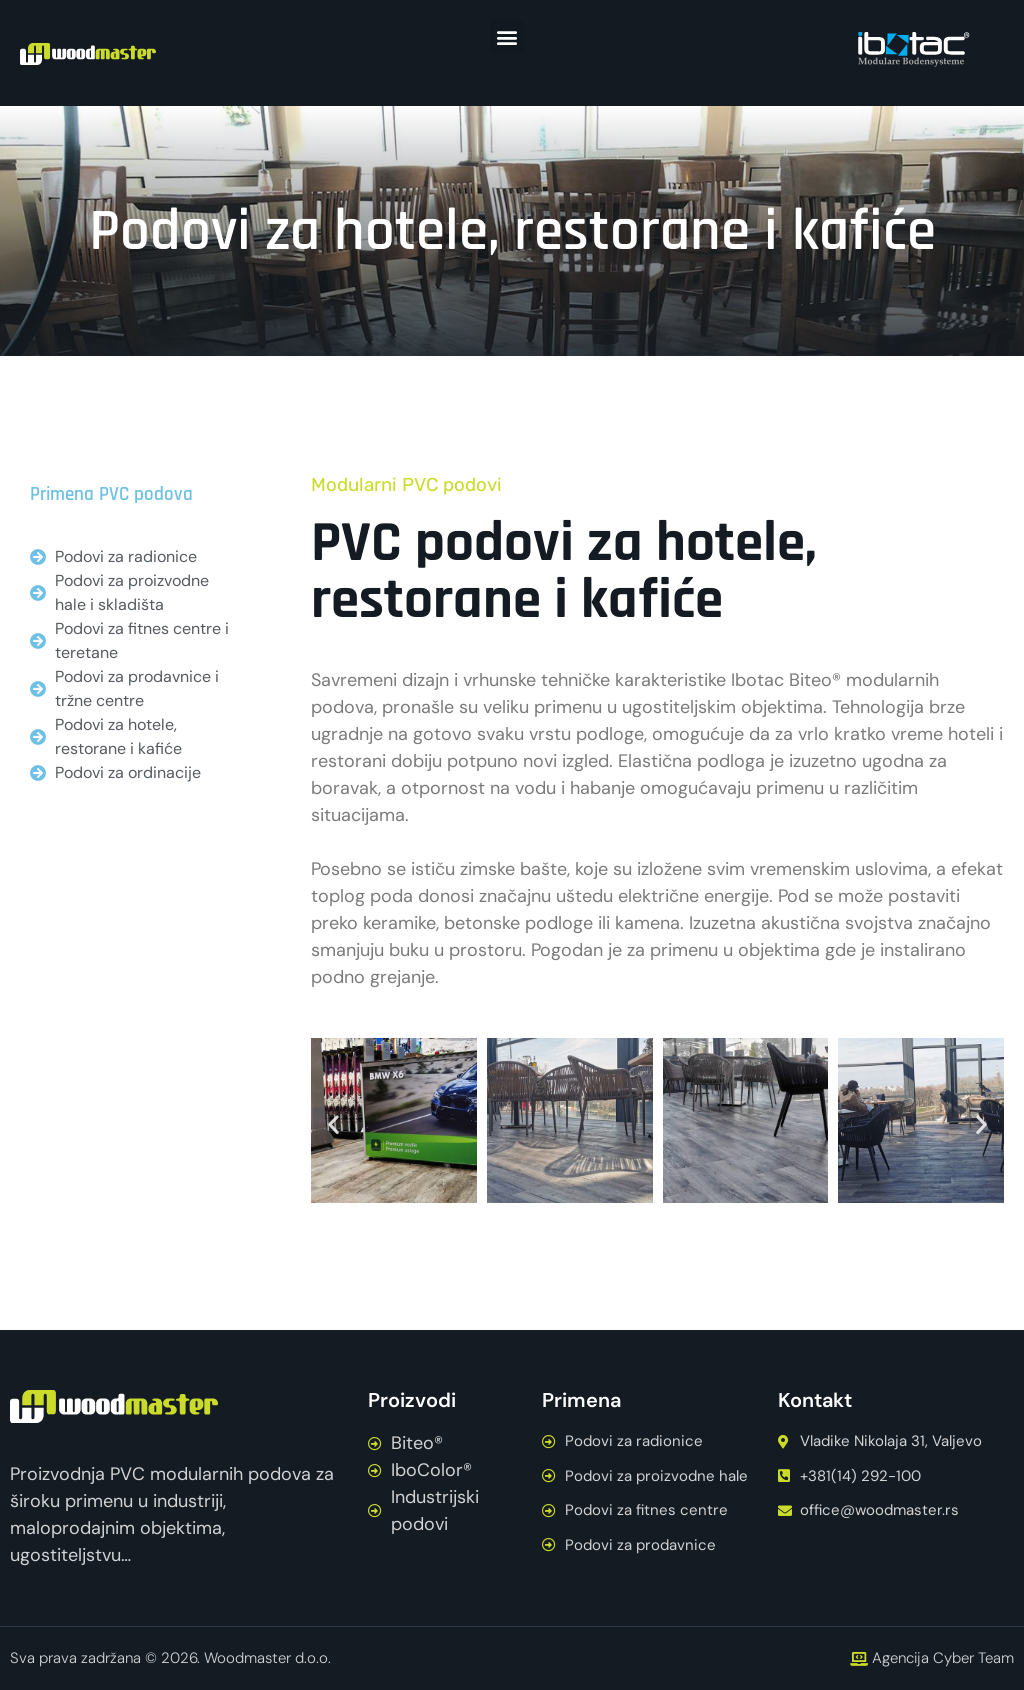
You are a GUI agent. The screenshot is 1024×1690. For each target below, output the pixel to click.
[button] (507, 36)
